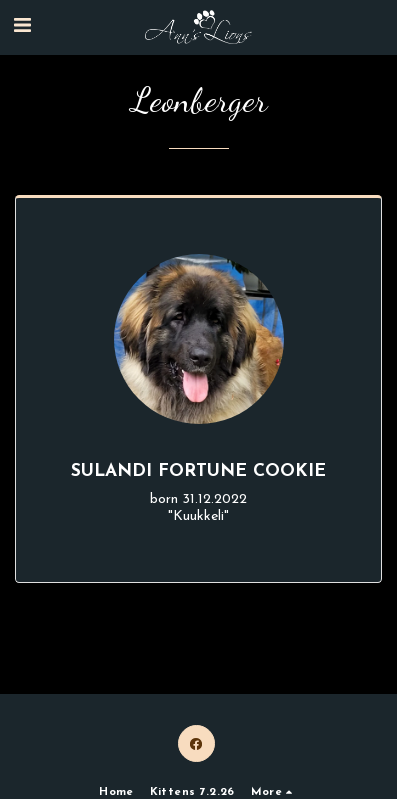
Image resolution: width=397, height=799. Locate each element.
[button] (22, 27)
